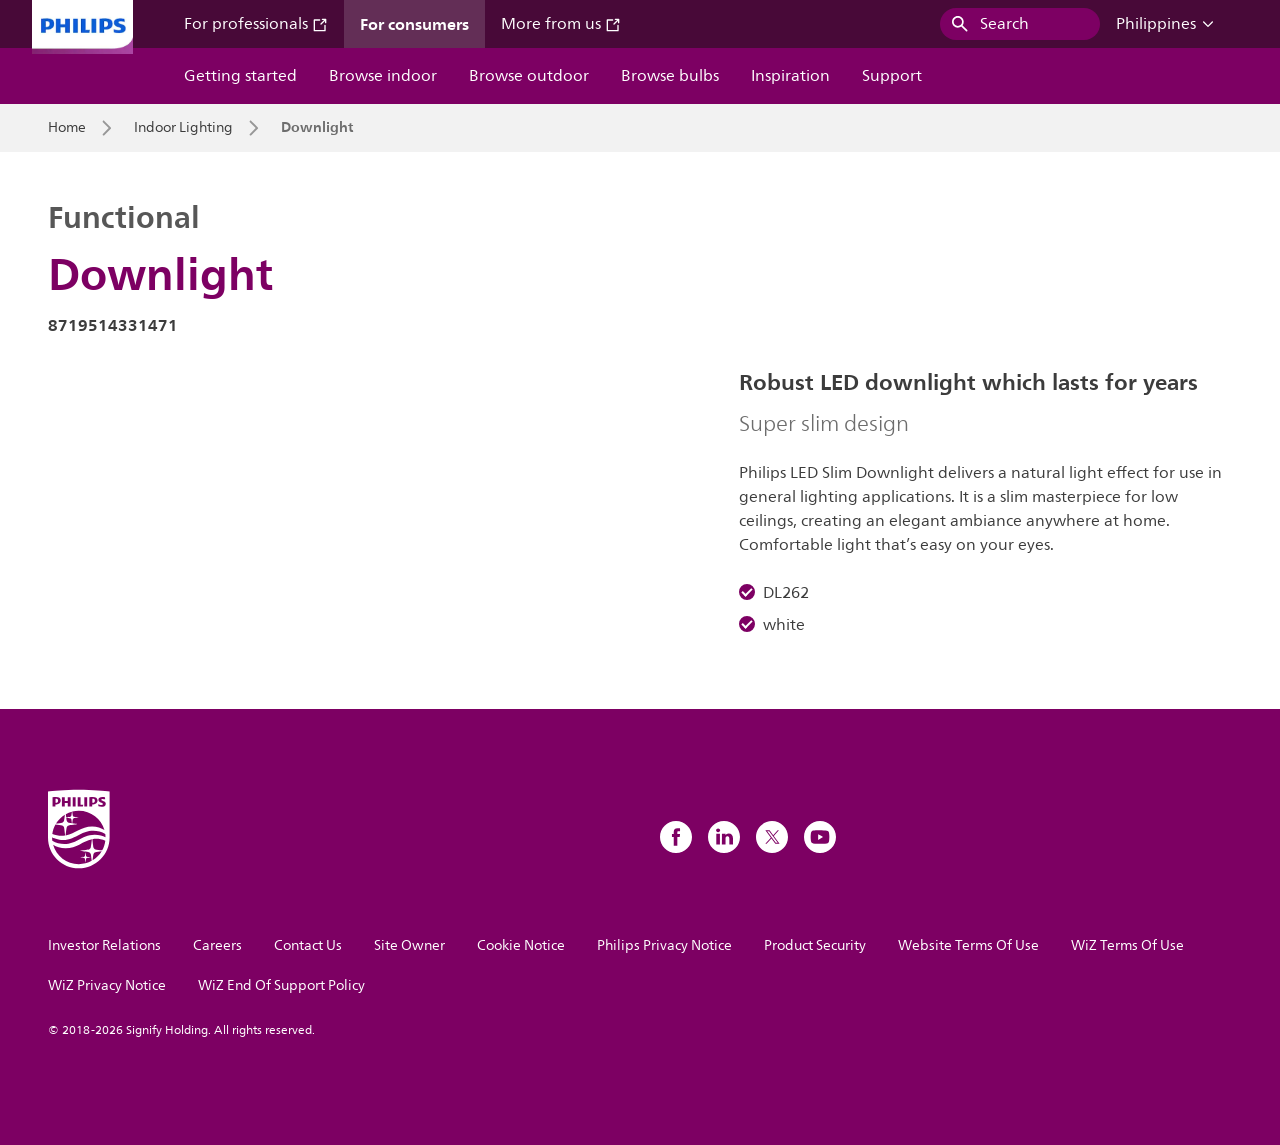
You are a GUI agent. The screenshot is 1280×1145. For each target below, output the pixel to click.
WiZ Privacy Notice (107, 985)
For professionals (256, 24)
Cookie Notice (521, 945)
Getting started (240, 76)
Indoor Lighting (183, 128)
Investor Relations (104, 945)
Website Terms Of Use (968, 945)
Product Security (815, 945)
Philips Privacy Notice (664, 945)
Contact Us (308, 945)
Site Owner (409, 945)
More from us (561, 24)
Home (67, 128)
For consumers (414, 24)
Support (892, 76)
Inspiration (790, 76)
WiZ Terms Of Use (1127, 945)
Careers (217, 945)
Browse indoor (383, 76)
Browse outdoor (529, 76)
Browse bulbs (670, 76)
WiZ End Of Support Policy (281, 985)
